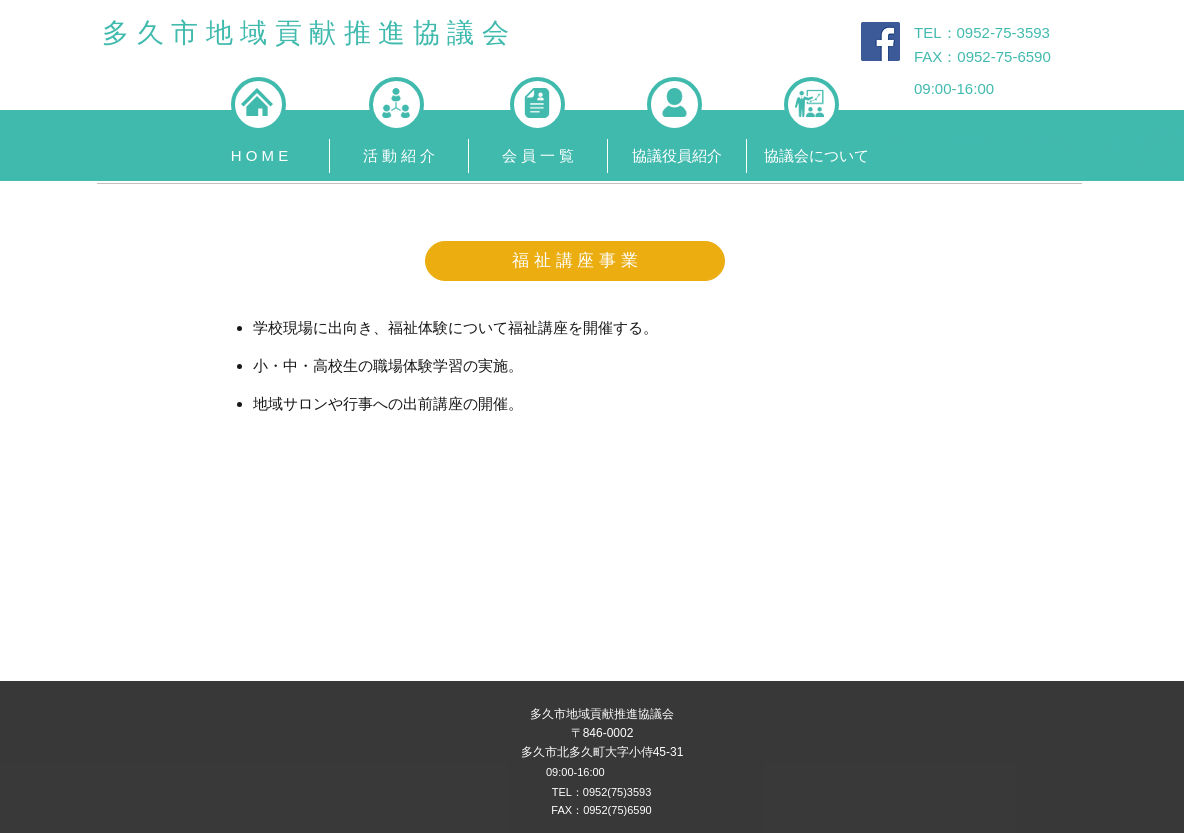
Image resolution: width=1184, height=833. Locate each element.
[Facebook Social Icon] (880, 41)
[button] (398, 156)
